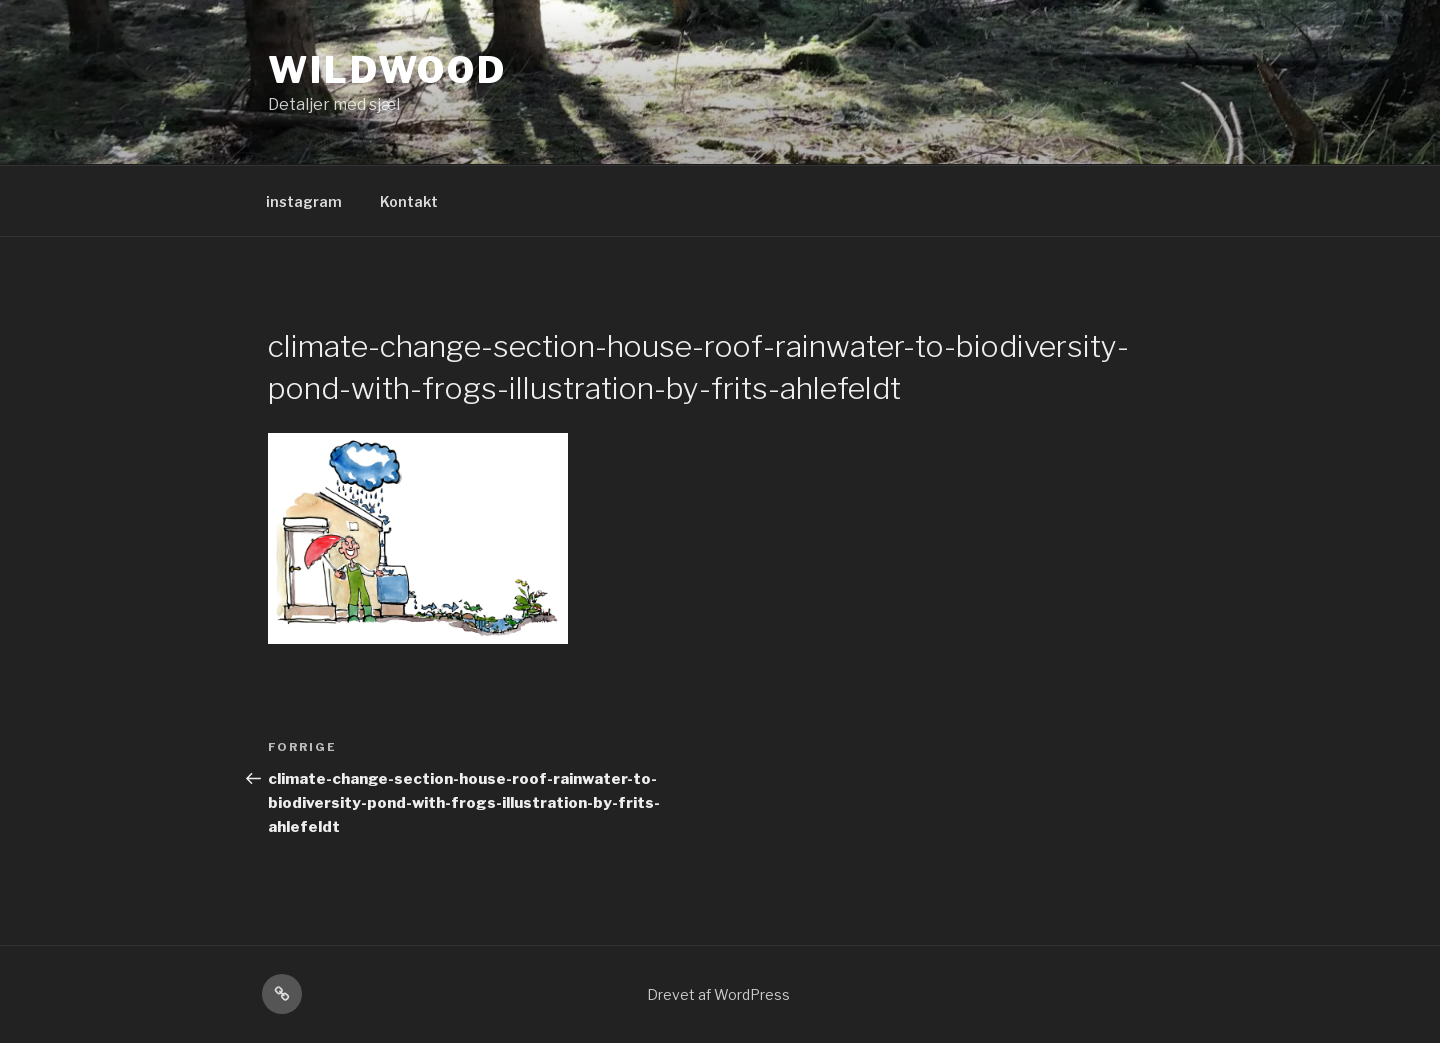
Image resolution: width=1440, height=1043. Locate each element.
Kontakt (409, 201)
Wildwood (387, 70)
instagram (304, 201)
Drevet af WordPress (718, 994)
